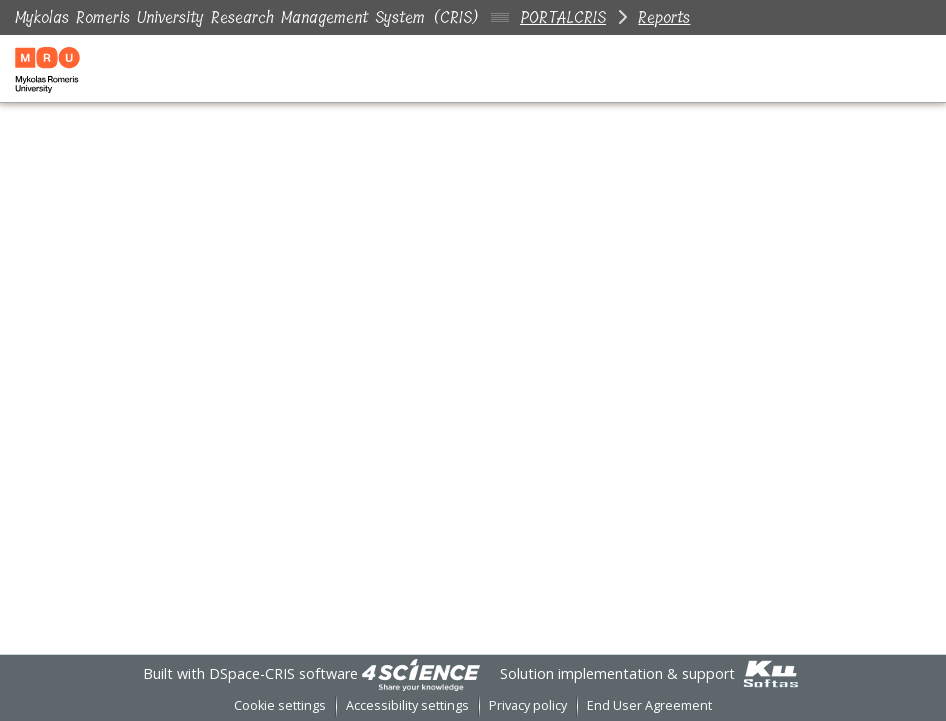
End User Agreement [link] (649, 705)
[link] (421, 673)
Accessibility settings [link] (407, 705)
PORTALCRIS (563, 17)
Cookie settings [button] (280, 705)
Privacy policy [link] (528, 705)
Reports (664, 17)
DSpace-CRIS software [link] (283, 673)
